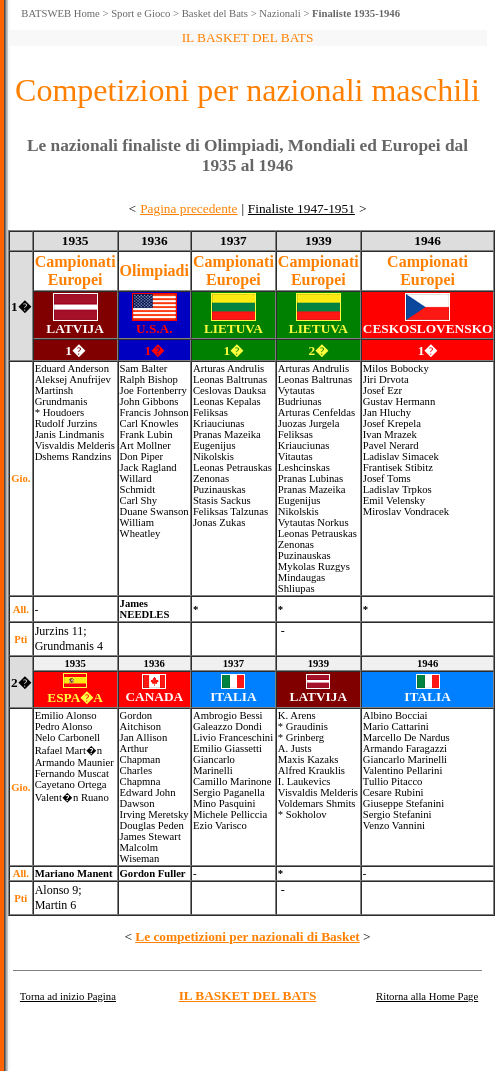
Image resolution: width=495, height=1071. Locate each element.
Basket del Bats (215, 13)
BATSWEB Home (60, 13)
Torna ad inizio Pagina (68, 996)
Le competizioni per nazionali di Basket (247, 936)
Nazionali (279, 13)
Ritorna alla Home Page (427, 996)
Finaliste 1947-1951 (301, 208)
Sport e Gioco (140, 13)
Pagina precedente (188, 208)
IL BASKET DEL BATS (248, 995)
